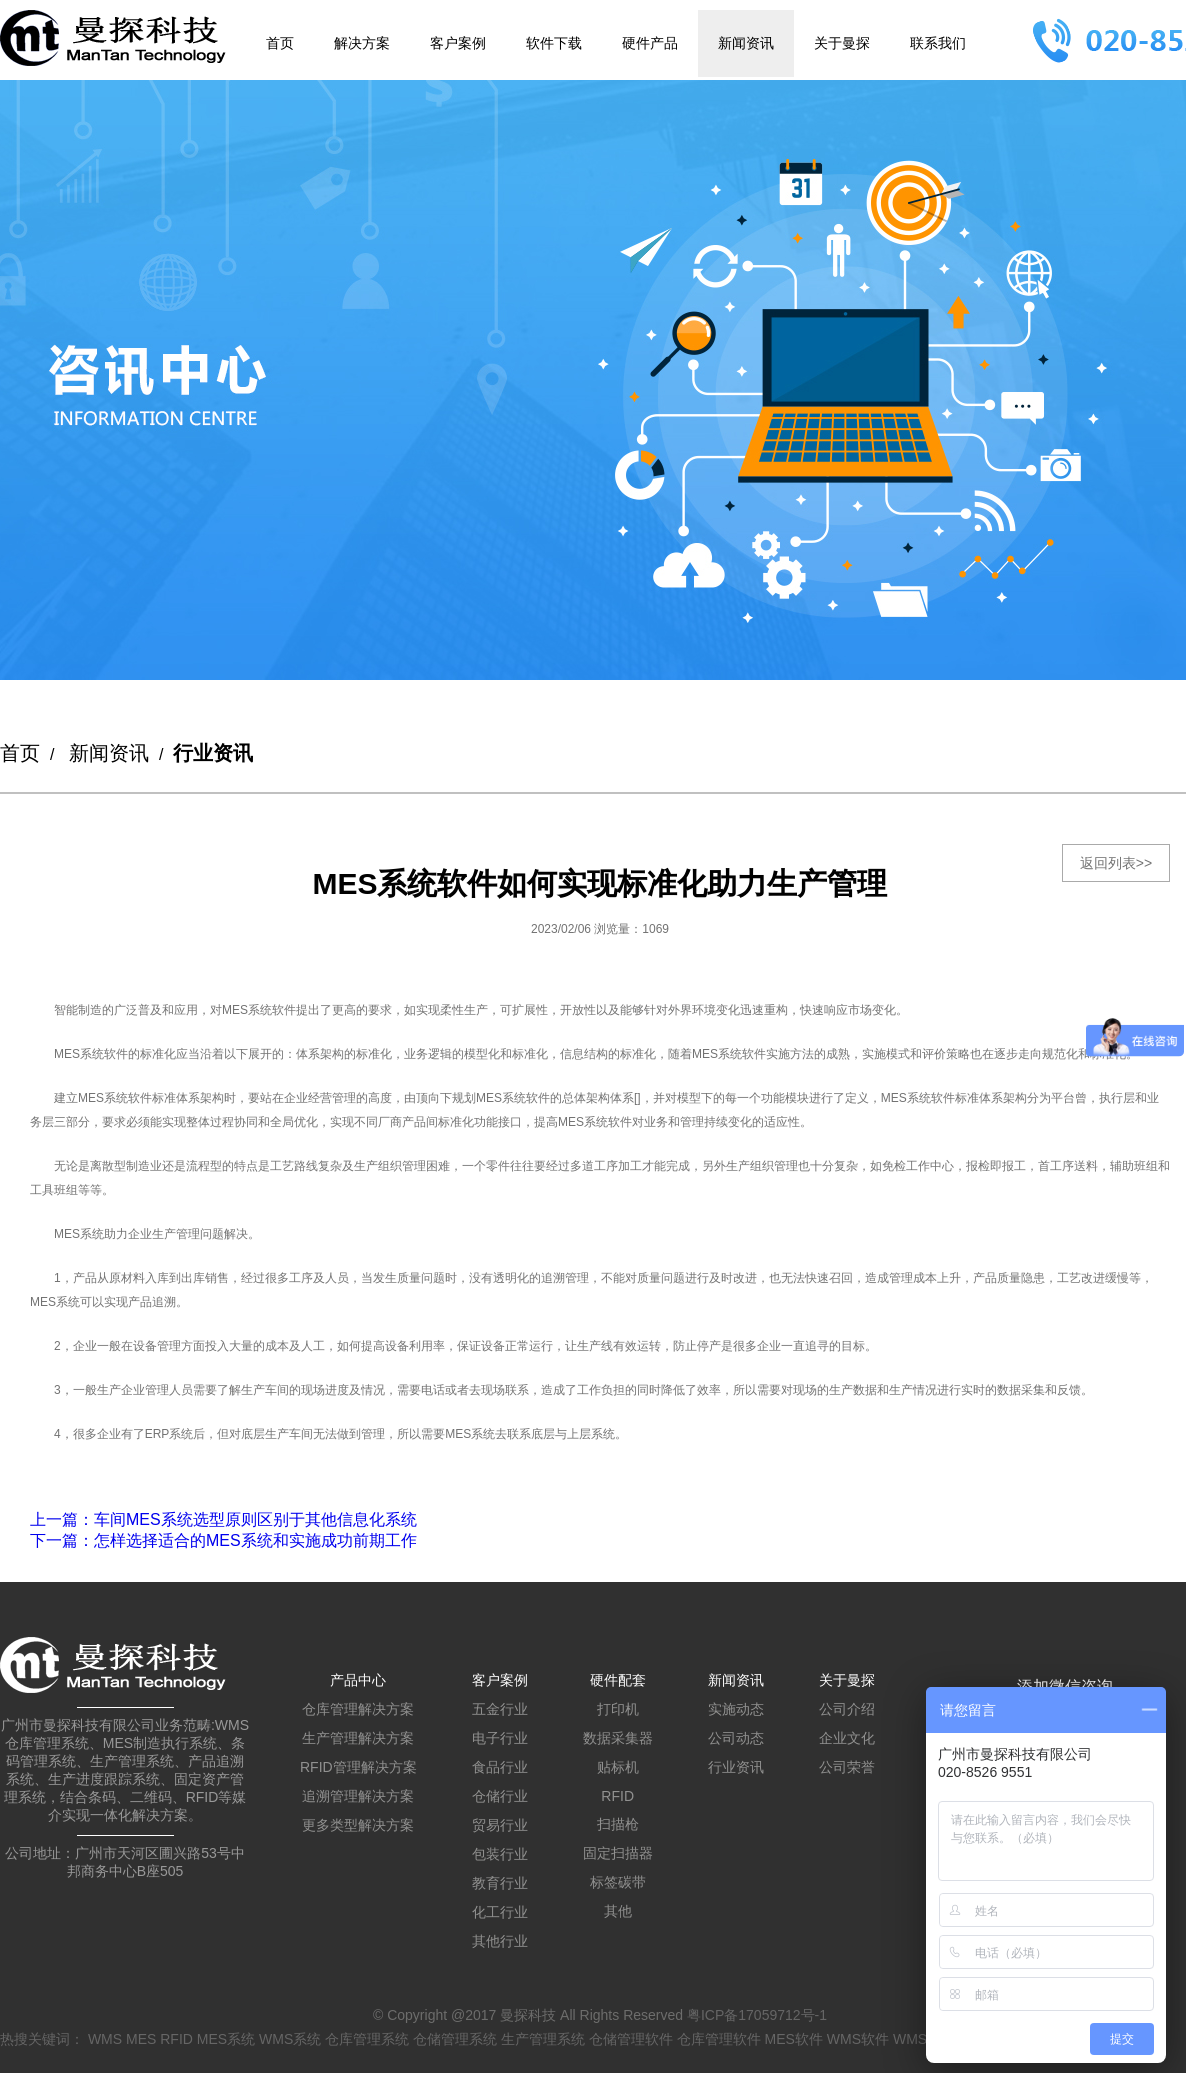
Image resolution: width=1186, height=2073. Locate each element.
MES (141, 2039)
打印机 (618, 1709)
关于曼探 (842, 43)
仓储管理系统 (455, 2039)
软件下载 (554, 43)
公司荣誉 (847, 1767)
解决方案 (362, 43)
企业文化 (847, 1738)
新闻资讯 (746, 43)
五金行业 (500, 1709)
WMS (105, 2039)
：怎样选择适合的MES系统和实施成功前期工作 (223, 1540)
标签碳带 (618, 1882)
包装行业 (500, 1854)
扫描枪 (618, 1824)
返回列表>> (1116, 863)
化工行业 (500, 1912)
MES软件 (794, 2039)
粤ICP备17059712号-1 (757, 2015)
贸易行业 (500, 1825)
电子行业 (500, 1738)
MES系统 (226, 2039)
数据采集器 (618, 1738)
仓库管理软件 (719, 2039)
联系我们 (938, 43)
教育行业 (500, 1883)
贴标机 (618, 1767)
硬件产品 (650, 43)
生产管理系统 (543, 2039)
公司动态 (736, 1738)
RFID (617, 1796)
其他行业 (500, 1941)
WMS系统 (290, 2039)
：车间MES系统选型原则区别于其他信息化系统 (223, 1519)
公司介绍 (847, 1709)
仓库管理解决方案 (358, 1709)
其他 (618, 1911)
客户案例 (458, 43)
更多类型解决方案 (358, 1825)
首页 (280, 43)
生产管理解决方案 (358, 1738)
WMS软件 (858, 2039)
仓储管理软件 (631, 2039)
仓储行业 (500, 1796)
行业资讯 (736, 1767)
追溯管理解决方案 (358, 1796)
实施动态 (736, 1709)
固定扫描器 (618, 1853)
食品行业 (500, 1767)
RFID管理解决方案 (358, 1767)
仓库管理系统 (367, 2039)
